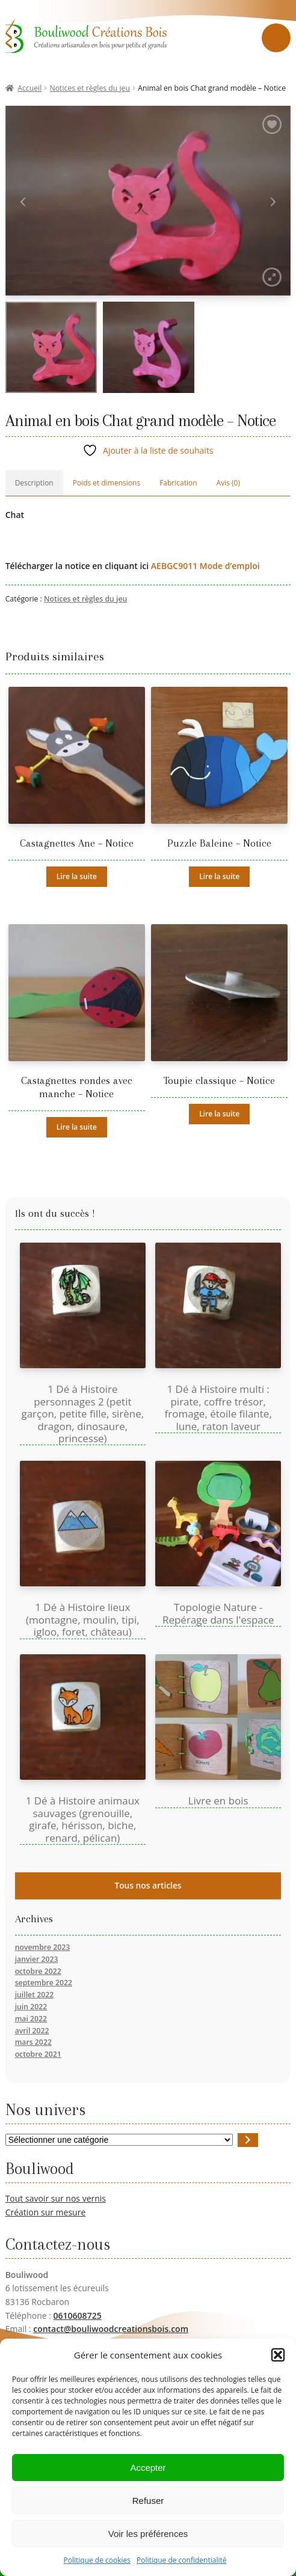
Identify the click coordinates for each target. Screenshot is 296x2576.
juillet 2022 (34, 1995)
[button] (278, 2356)
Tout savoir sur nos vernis (55, 2198)
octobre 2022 (38, 1971)
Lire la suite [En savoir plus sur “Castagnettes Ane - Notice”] (77, 876)
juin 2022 (31, 2007)
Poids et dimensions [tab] (106, 483)
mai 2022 (31, 2019)
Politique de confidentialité (181, 2561)
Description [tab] (34, 483)
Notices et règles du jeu (90, 88)
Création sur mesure (45, 2212)
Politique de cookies (97, 2561)
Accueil (29, 88)
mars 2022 (33, 2042)
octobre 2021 (38, 2054)
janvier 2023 (36, 1959)
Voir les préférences (148, 2534)
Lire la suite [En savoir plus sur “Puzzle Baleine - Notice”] (219, 876)
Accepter (147, 2468)
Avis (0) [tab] (228, 483)
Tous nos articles (147, 1885)
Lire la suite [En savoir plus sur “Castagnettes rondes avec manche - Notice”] (77, 1127)
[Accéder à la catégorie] (248, 2140)
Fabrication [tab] (178, 483)
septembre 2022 (43, 1983)
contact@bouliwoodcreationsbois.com (110, 2328)
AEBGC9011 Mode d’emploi (205, 565)
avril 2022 (32, 2031)
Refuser (148, 2501)
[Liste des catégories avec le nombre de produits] (119, 2140)
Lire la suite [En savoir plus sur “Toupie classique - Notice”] (219, 1114)
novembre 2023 (42, 1947)
